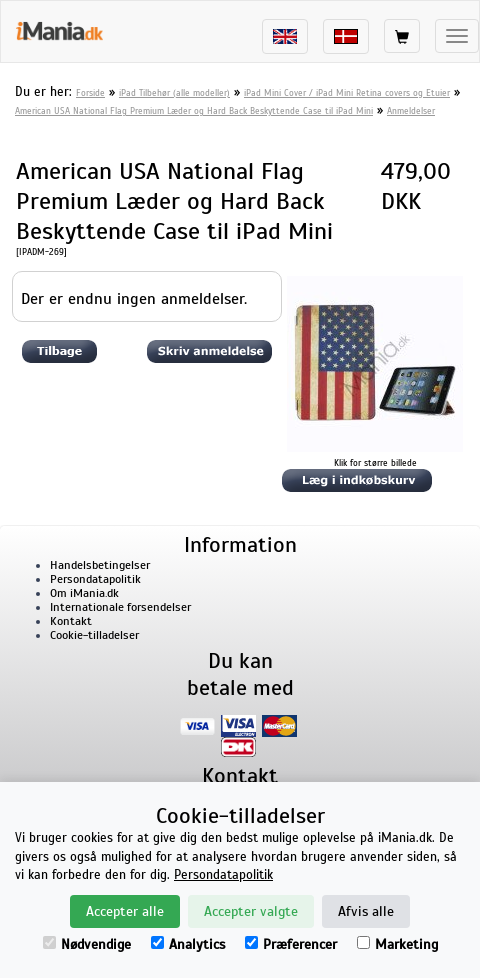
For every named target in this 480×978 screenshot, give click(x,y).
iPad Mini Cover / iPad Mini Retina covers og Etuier (347, 93)
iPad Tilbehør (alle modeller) (174, 93)
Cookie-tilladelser (94, 635)
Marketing (397, 944)
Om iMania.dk (84, 593)
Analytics (188, 944)
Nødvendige (87, 944)
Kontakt (71, 621)
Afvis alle (366, 911)
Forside (90, 93)
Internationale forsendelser (120, 607)
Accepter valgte (251, 911)
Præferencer (291, 944)
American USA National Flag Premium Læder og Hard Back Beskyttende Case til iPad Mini (194, 111)
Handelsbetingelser (100, 565)
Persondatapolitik (95, 579)
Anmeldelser (411, 111)
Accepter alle (125, 911)
